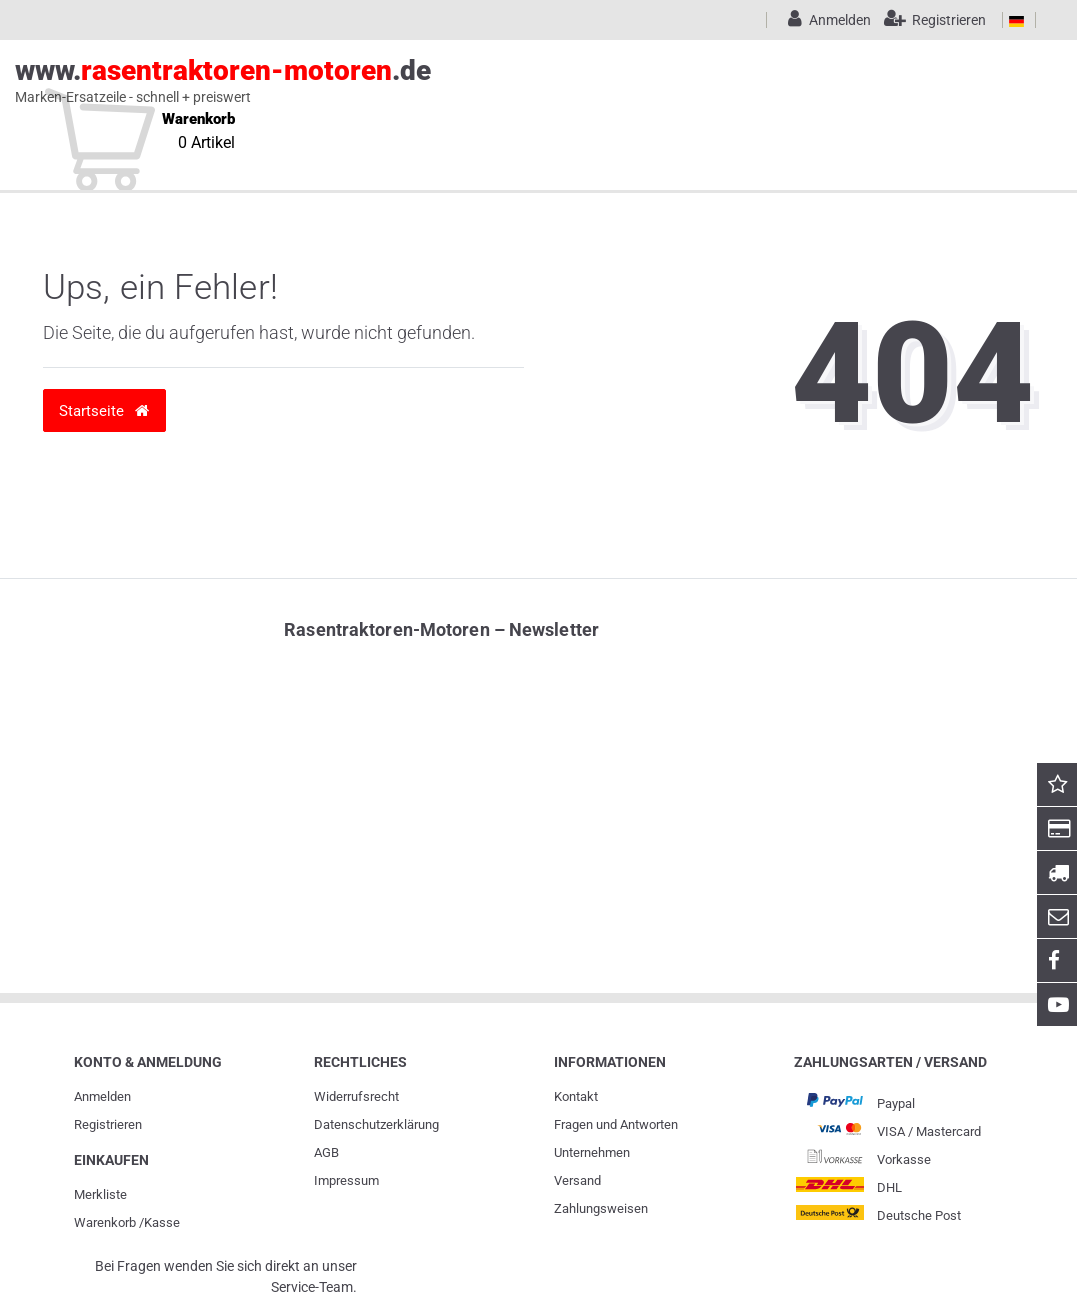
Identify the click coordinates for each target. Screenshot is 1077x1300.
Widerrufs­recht (356, 1096)
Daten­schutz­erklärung (376, 1124)
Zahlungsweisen (601, 1208)
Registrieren (108, 1124)
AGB (326, 1152)
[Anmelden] (826, 20)
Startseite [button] (104, 410)
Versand (577, 1180)
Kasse (162, 1222)
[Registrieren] (930, 20)
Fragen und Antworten (616, 1124)
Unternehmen (592, 1152)
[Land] (1016, 20)
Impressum (346, 1180)
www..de (516, 81)
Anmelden (102, 1096)
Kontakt (576, 1096)
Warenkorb (105, 1222)
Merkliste (100, 1194)
